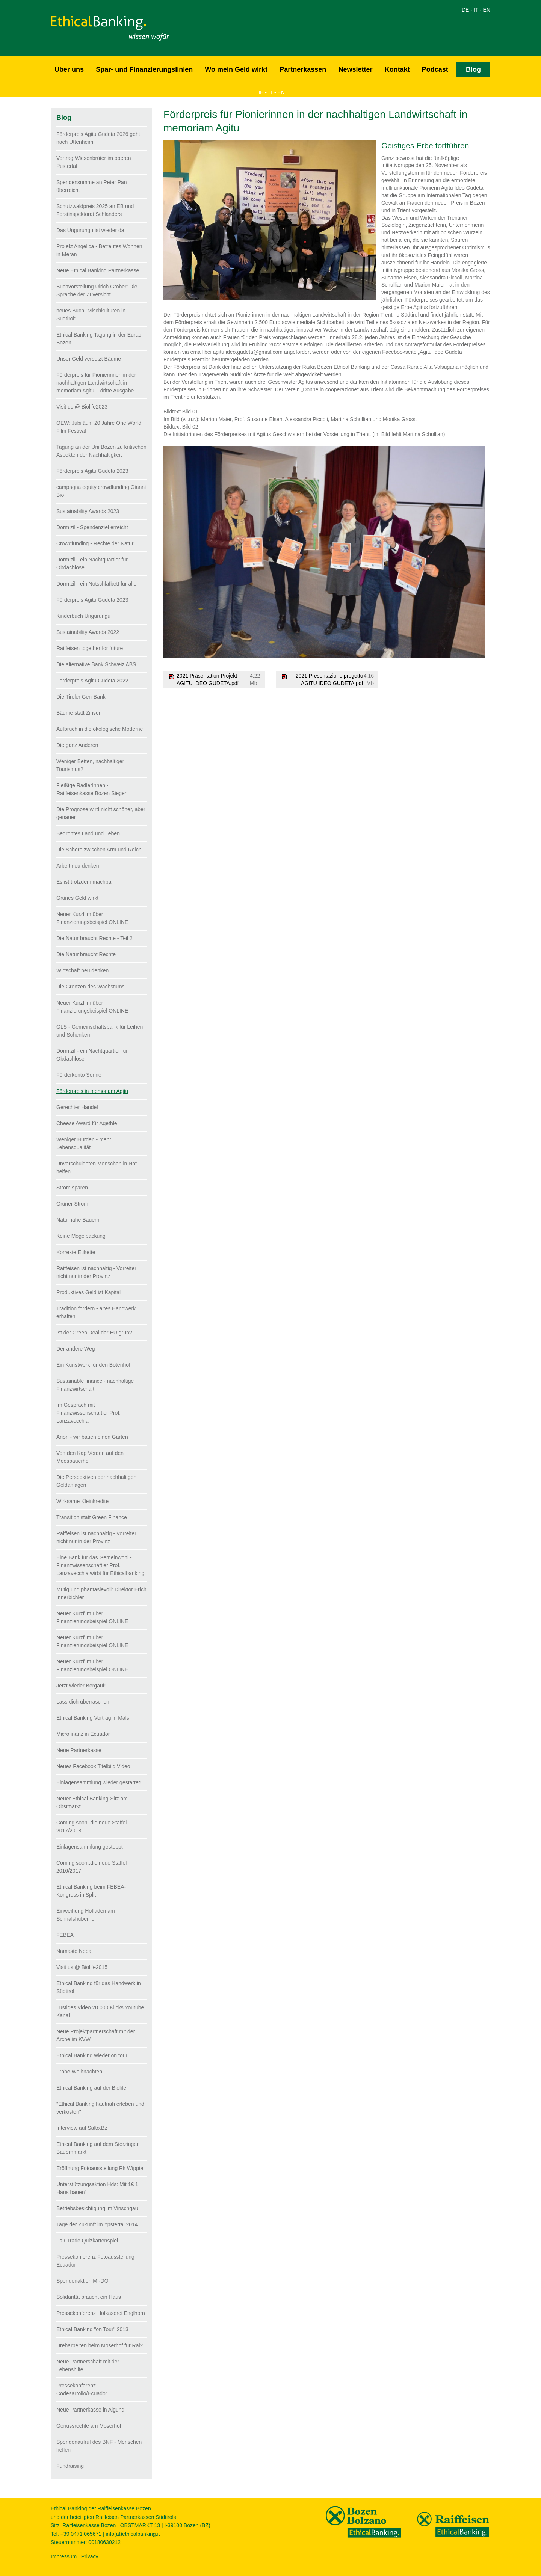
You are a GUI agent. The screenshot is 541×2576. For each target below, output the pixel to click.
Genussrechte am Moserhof (88, 2426)
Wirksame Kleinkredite (82, 1501)
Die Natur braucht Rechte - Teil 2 (94, 938)
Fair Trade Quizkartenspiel (87, 2241)
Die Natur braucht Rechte (86, 954)
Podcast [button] (435, 69)
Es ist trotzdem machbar (84, 882)
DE (465, 10)
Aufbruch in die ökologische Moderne (99, 729)
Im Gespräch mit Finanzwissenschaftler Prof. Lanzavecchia (88, 1413)
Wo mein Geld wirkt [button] (236, 69)
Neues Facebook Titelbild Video (93, 1766)
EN (486, 10)
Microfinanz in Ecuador (83, 1734)
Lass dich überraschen (82, 1702)
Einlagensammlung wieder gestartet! (98, 1782)
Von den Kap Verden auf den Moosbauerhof (90, 1457)
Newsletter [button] (355, 69)
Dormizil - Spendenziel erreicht (92, 527)
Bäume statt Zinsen (79, 713)
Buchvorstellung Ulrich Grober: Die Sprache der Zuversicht (97, 290)
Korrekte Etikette (75, 1252)
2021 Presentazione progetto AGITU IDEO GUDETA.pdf (329, 679)
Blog (473, 69)
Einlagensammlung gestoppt (89, 1847)
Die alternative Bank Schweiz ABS (96, 664)
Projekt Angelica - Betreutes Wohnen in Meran (99, 250)
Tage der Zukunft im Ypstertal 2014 (97, 2224)
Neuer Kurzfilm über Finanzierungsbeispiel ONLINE (92, 918)
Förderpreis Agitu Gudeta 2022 (92, 681)
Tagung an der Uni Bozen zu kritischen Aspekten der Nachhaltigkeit (101, 451)
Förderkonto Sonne (78, 1075)
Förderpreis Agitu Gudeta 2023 (92, 471)
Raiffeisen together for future (89, 648)
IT (476, 10)
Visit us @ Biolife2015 (81, 1967)
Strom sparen (72, 1188)
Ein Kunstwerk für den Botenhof (93, 1365)
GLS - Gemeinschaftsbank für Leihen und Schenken (99, 1031)
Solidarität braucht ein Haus (88, 2297)
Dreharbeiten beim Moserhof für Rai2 (99, 2345)
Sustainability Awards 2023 (87, 511)
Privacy (89, 2556)
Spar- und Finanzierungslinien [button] (144, 69)
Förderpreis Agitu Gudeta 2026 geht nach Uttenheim (98, 138)
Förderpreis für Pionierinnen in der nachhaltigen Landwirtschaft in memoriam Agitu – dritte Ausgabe (96, 383)
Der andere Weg (75, 1349)
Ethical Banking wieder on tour (91, 2055)
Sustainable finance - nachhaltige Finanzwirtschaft (95, 1385)
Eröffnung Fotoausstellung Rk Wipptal (100, 2168)
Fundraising (70, 2466)
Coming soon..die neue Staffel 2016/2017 (91, 1867)
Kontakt (397, 69)
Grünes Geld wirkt (77, 898)
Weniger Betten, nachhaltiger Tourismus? (90, 765)
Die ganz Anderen (77, 745)
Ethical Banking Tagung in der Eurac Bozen (98, 339)
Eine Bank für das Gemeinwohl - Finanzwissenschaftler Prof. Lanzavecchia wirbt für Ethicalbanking (100, 1565)
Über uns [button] (69, 69)
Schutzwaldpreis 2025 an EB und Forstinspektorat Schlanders (95, 210)
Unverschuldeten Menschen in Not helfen (96, 1167)
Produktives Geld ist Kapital (88, 1292)
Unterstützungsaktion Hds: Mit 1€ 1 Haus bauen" (97, 2188)
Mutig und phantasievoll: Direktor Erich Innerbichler (101, 1593)
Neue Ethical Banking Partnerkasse (97, 270)
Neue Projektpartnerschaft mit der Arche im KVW (95, 2035)
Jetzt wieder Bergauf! (81, 1686)
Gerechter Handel (77, 1107)
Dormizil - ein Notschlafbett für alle (96, 584)
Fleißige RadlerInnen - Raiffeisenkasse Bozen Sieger (91, 789)
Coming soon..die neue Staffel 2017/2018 (91, 1827)
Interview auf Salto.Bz (81, 2128)
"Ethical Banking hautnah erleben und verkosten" (100, 2108)
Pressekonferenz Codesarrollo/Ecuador (81, 2389)
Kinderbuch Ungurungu (83, 616)
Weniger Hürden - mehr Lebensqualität (83, 1143)
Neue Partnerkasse (78, 1750)
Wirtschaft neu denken (82, 970)
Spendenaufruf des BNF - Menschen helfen (99, 2446)
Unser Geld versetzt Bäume (88, 359)
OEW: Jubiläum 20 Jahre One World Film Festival (98, 427)
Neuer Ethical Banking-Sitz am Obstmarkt (92, 1802)
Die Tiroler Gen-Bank (81, 697)
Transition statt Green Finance (91, 1517)
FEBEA (65, 1935)
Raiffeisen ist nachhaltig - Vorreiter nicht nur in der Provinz (96, 1272)
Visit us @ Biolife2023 (81, 407)
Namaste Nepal (74, 1951)
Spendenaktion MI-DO (82, 2281)
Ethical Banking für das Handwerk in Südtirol (98, 1987)
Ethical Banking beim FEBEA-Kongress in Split (91, 1891)
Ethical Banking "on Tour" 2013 (92, 2329)
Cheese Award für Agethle (86, 1123)
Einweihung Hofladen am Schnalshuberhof (85, 1915)
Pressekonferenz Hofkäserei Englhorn (100, 2313)
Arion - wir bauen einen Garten (92, 1437)
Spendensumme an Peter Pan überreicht (91, 186)
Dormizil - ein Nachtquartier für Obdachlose (92, 563)
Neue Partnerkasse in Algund (90, 2410)
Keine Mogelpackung (81, 1236)
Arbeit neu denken (77, 866)
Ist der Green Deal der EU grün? (94, 1332)
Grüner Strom (72, 1204)
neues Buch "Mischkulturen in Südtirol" (90, 314)
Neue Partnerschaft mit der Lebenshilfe (87, 2365)
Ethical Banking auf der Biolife (91, 2088)
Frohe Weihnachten (79, 2072)
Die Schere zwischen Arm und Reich (98, 850)
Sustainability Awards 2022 (87, 632)
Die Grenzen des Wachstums (90, 987)
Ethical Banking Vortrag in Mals (92, 1718)
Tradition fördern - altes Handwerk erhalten (96, 1312)
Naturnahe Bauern (77, 1220)
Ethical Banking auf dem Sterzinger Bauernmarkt (97, 2148)
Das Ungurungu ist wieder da (90, 230)
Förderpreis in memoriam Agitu (92, 1091)
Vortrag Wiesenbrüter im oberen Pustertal (93, 162)
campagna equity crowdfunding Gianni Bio (101, 491)
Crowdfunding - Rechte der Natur (94, 543)
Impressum (64, 2556)
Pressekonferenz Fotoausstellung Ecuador (95, 2261)
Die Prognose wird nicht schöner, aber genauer (100, 813)
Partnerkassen (303, 69)
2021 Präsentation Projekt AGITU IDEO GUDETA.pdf (208, 679)
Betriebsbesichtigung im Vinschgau (97, 2208)
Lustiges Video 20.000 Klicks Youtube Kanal (100, 2011)
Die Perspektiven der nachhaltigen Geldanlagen (96, 1481)
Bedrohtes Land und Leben (88, 833)
